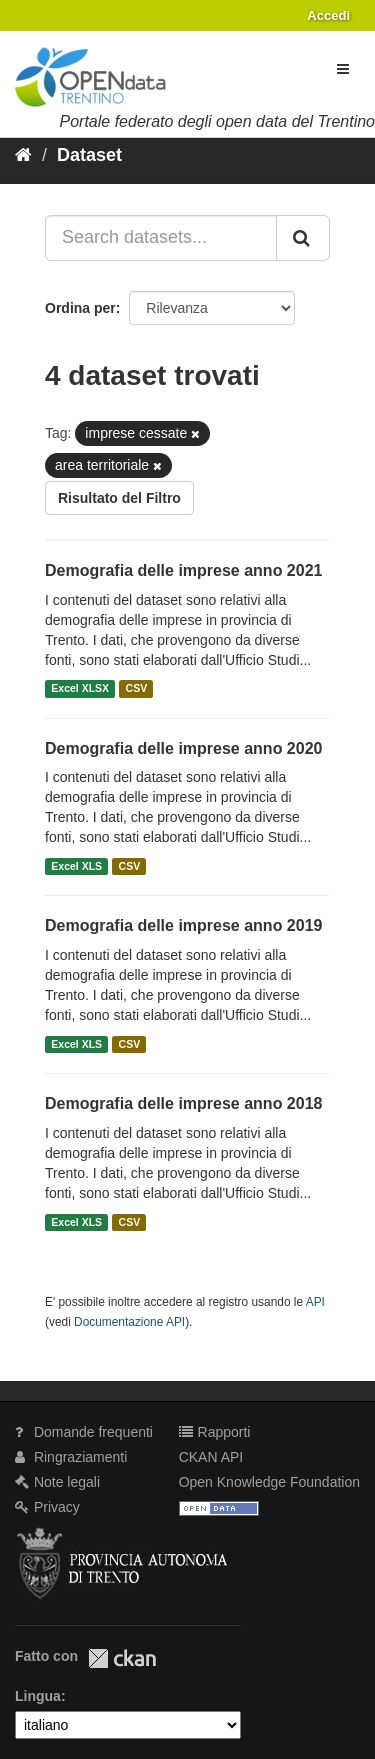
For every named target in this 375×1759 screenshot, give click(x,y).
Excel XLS (76, 866)
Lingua (38, 1696)
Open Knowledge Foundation (269, 1482)
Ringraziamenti (71, 1457)
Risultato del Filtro (119, 498)
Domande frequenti (84, 1432)
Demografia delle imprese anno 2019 (183, 925)
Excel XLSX (80, 689)
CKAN (122, 1658)
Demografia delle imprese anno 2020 (183, 748)
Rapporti (215, 1432)
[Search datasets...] (161, 238)
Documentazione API (129, 1322)
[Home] (23, 155)
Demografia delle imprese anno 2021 (183, 570)
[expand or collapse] (343, 69)
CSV (137, 689)
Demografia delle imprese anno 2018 (183, 1103)
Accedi (328, 15)
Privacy (47, 1507)
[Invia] (303, 238)
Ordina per (80, 308)
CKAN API (211, 1457)
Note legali (57, 1482)
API (315, 1302)
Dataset (89, 155)
